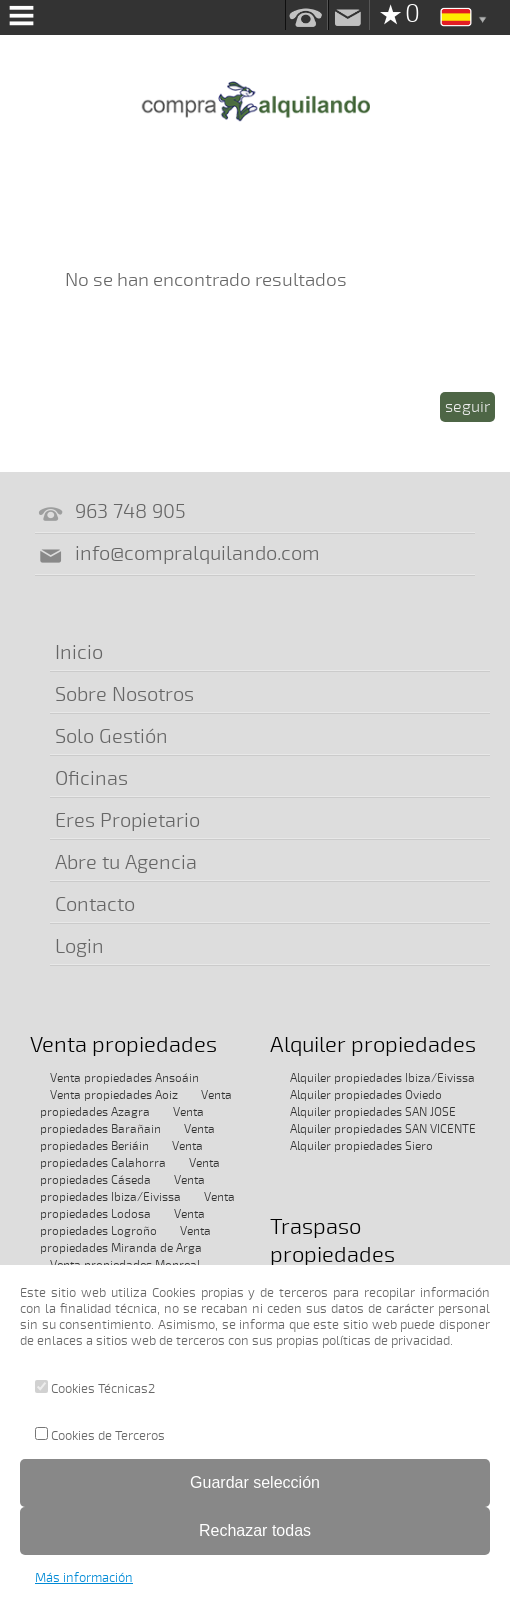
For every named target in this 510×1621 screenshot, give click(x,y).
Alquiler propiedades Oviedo (366, 1095)
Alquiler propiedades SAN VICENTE (383, 1129)
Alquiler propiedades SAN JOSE (373, 1112)
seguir (467, 407)
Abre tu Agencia (126, 862)
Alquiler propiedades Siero (361, 1146)
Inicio (79, 652)
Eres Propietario (127, 820)
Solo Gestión (111, 736)
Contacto (95, 904)
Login (79, 946)
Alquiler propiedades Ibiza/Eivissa (382, 1078)
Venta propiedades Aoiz (114, 1095)
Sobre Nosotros (124, 694)
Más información (84, 1578)
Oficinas (91, 778)
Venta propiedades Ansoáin (124, 1078)
